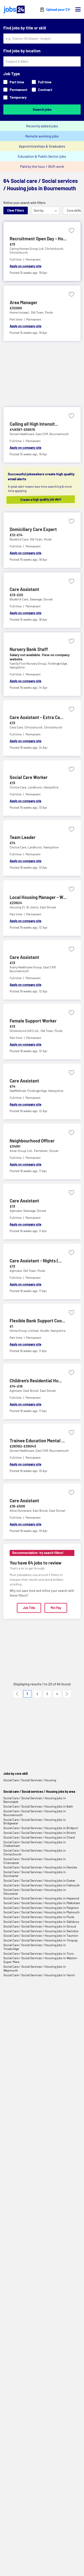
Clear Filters (15, 210)
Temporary (15, 97)
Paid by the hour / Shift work (42, 166)
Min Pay (56, 1608)
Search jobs (42, 109)
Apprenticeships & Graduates (42, 146)
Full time (42, 82)
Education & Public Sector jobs (42, 156)
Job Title (29, 1608)
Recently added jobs (42, 126)
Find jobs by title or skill (24, 27)
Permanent (15, 89)
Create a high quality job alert (45, 499)
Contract (42, 89)
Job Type (11, 73)
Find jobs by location (22, 50)
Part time (13, 82)
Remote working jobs (42, 136)
